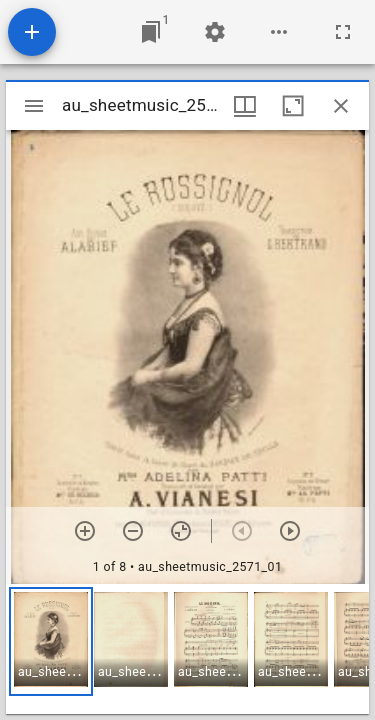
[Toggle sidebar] (34, 106)
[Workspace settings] (215, 32)
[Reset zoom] (181, 531)
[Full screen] (343, 32)
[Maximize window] (293, 106)
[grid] (187, 649)
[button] (51, 641)
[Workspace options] (279, 32)
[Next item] (290, 531)
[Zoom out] (133, 531)
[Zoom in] (85, 531)
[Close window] (341, 106)
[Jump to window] (151, 32)
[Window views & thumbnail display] (245, 106)
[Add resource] (32, 32)
